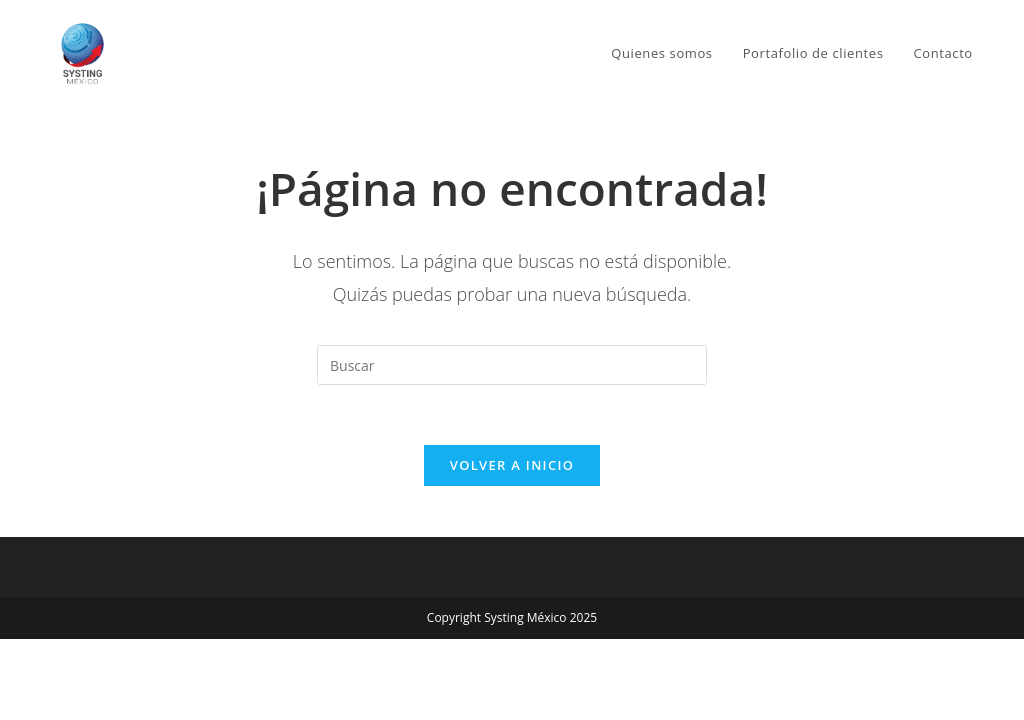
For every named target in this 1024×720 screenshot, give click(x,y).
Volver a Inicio (512, 466)
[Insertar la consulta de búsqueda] (512, 365)
